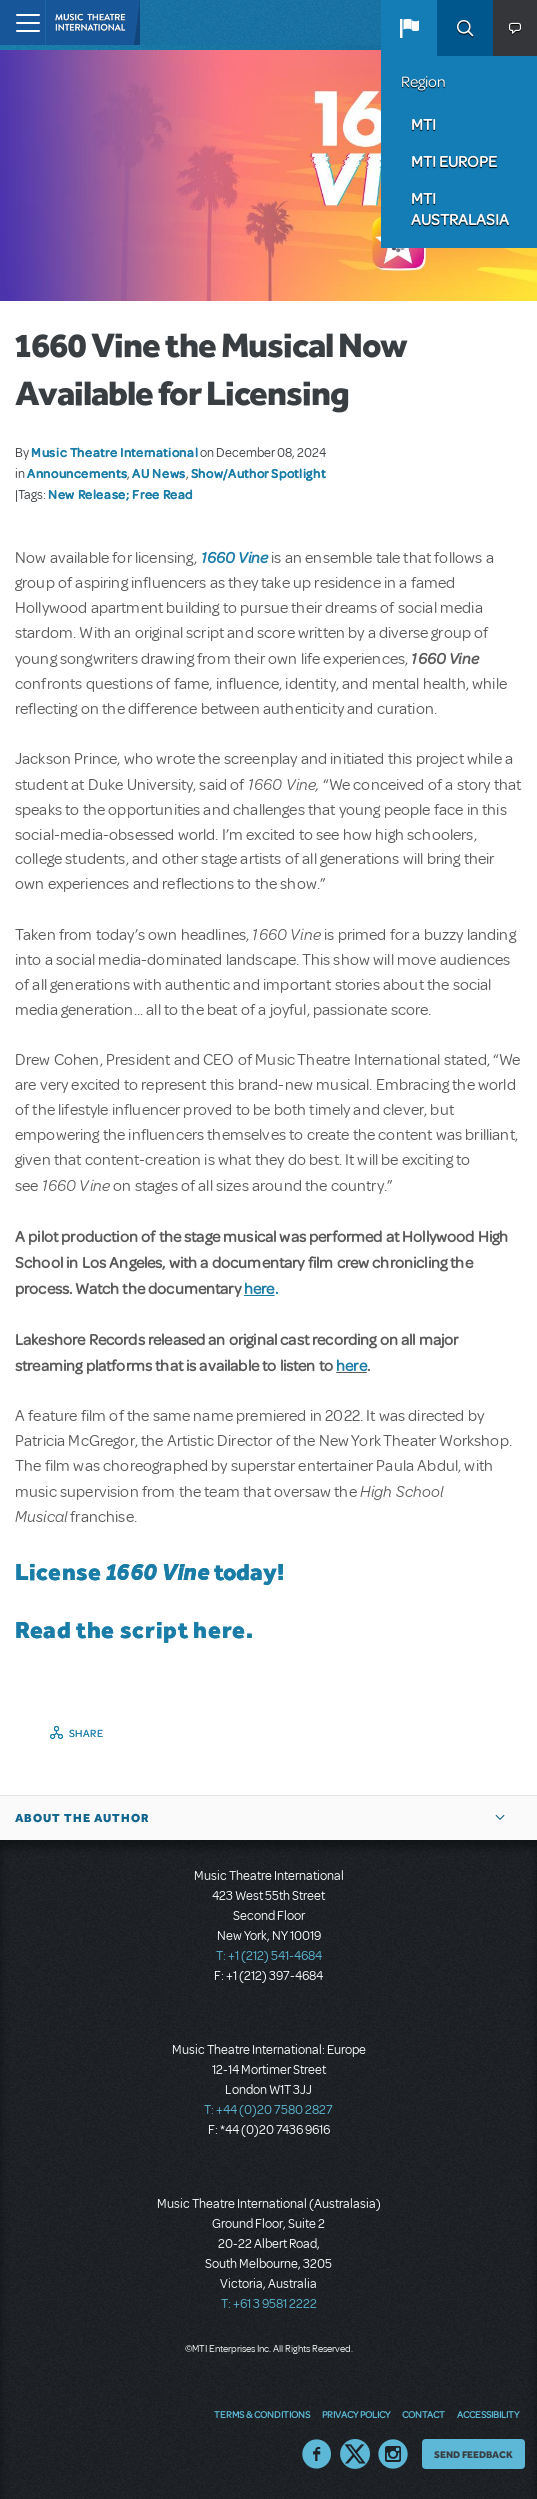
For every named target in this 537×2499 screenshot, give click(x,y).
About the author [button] (82, 1818)
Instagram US (393, 2454)
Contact (423, 2414)
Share (86, 1733)
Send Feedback (473, 2454)
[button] (409, 28)
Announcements (77, 473)
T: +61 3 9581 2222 (269, 2304)
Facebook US (317, 2454)
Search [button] (465, 28)
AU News (158, 473)
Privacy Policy (356, 2414)
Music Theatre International (114, 452)
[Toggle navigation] (22, 22)
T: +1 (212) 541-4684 (269, 1956)
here (351, 1365)
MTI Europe (454, 161)
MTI (423, 124)
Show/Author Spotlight (258, 473)
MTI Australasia (460, 208)
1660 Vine (234, 557)
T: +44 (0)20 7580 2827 (268, 2110)
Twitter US (355, 2454)
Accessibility (488, 2414)
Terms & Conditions (262, 2414)
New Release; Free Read (120, 494)
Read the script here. (134, 1629)
